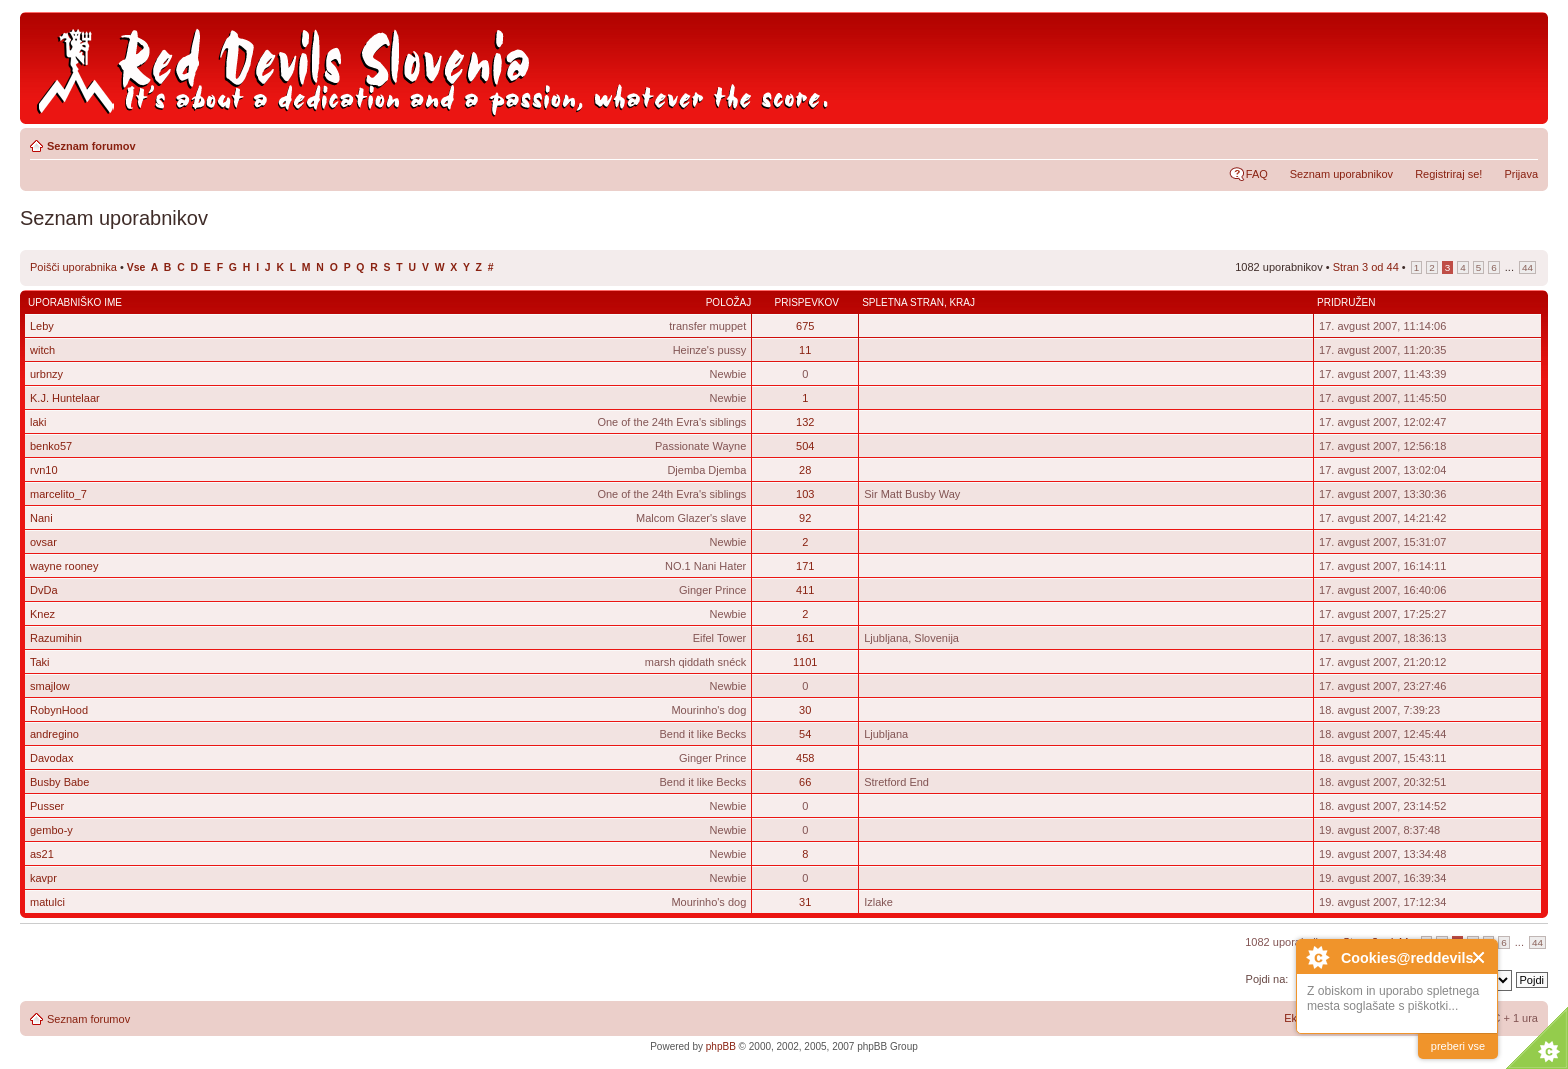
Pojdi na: (1267, 979)
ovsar (43, 542)
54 (805, 734)
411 (805, 590)
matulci (47, 902)
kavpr (43, 878)
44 (1527, 267)
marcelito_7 (58, 494)
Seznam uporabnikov (1341, 174)
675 (805, 326)
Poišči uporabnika (73, 267)
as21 (42, 854)
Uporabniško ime (75, 302)
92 (805, 518)
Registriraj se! (1448, 174)
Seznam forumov (91, 146)
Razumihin (56, 638)
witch (42, 350)
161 (805, 638)
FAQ (1257, 174)
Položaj (729, 302)
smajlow (50, 686)
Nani (41, 518)
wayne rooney (64, 566)
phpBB (721, 1046)
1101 (805, 662)
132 (805, 422)
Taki (40, 662)
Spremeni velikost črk (1523, 142)
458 (805, 758)
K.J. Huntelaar (65, 398)
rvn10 (44, 470)
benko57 (51, 446)
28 (805, 470)
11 (805, 350)
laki (38, 422)
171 (805, 566)
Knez (42, 614)
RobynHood (59, 710)
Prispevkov (806, 302)
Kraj (962, 302)
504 (805, 446)
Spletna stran (903, 302)
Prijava (1521, 174)
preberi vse (1458, 1046)
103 (805, 494)
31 (805, 902)
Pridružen (1346, 302)
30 (805, 710)
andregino (54, 734)
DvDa (44, 590)
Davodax (51, 758)
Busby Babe (59, 782)
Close (1479, 957)
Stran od (1366, 267)
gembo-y (51, 830)
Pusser (47, 806)
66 (805, 782)
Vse (136, 267)
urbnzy (46, 374)
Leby (42, 326)
